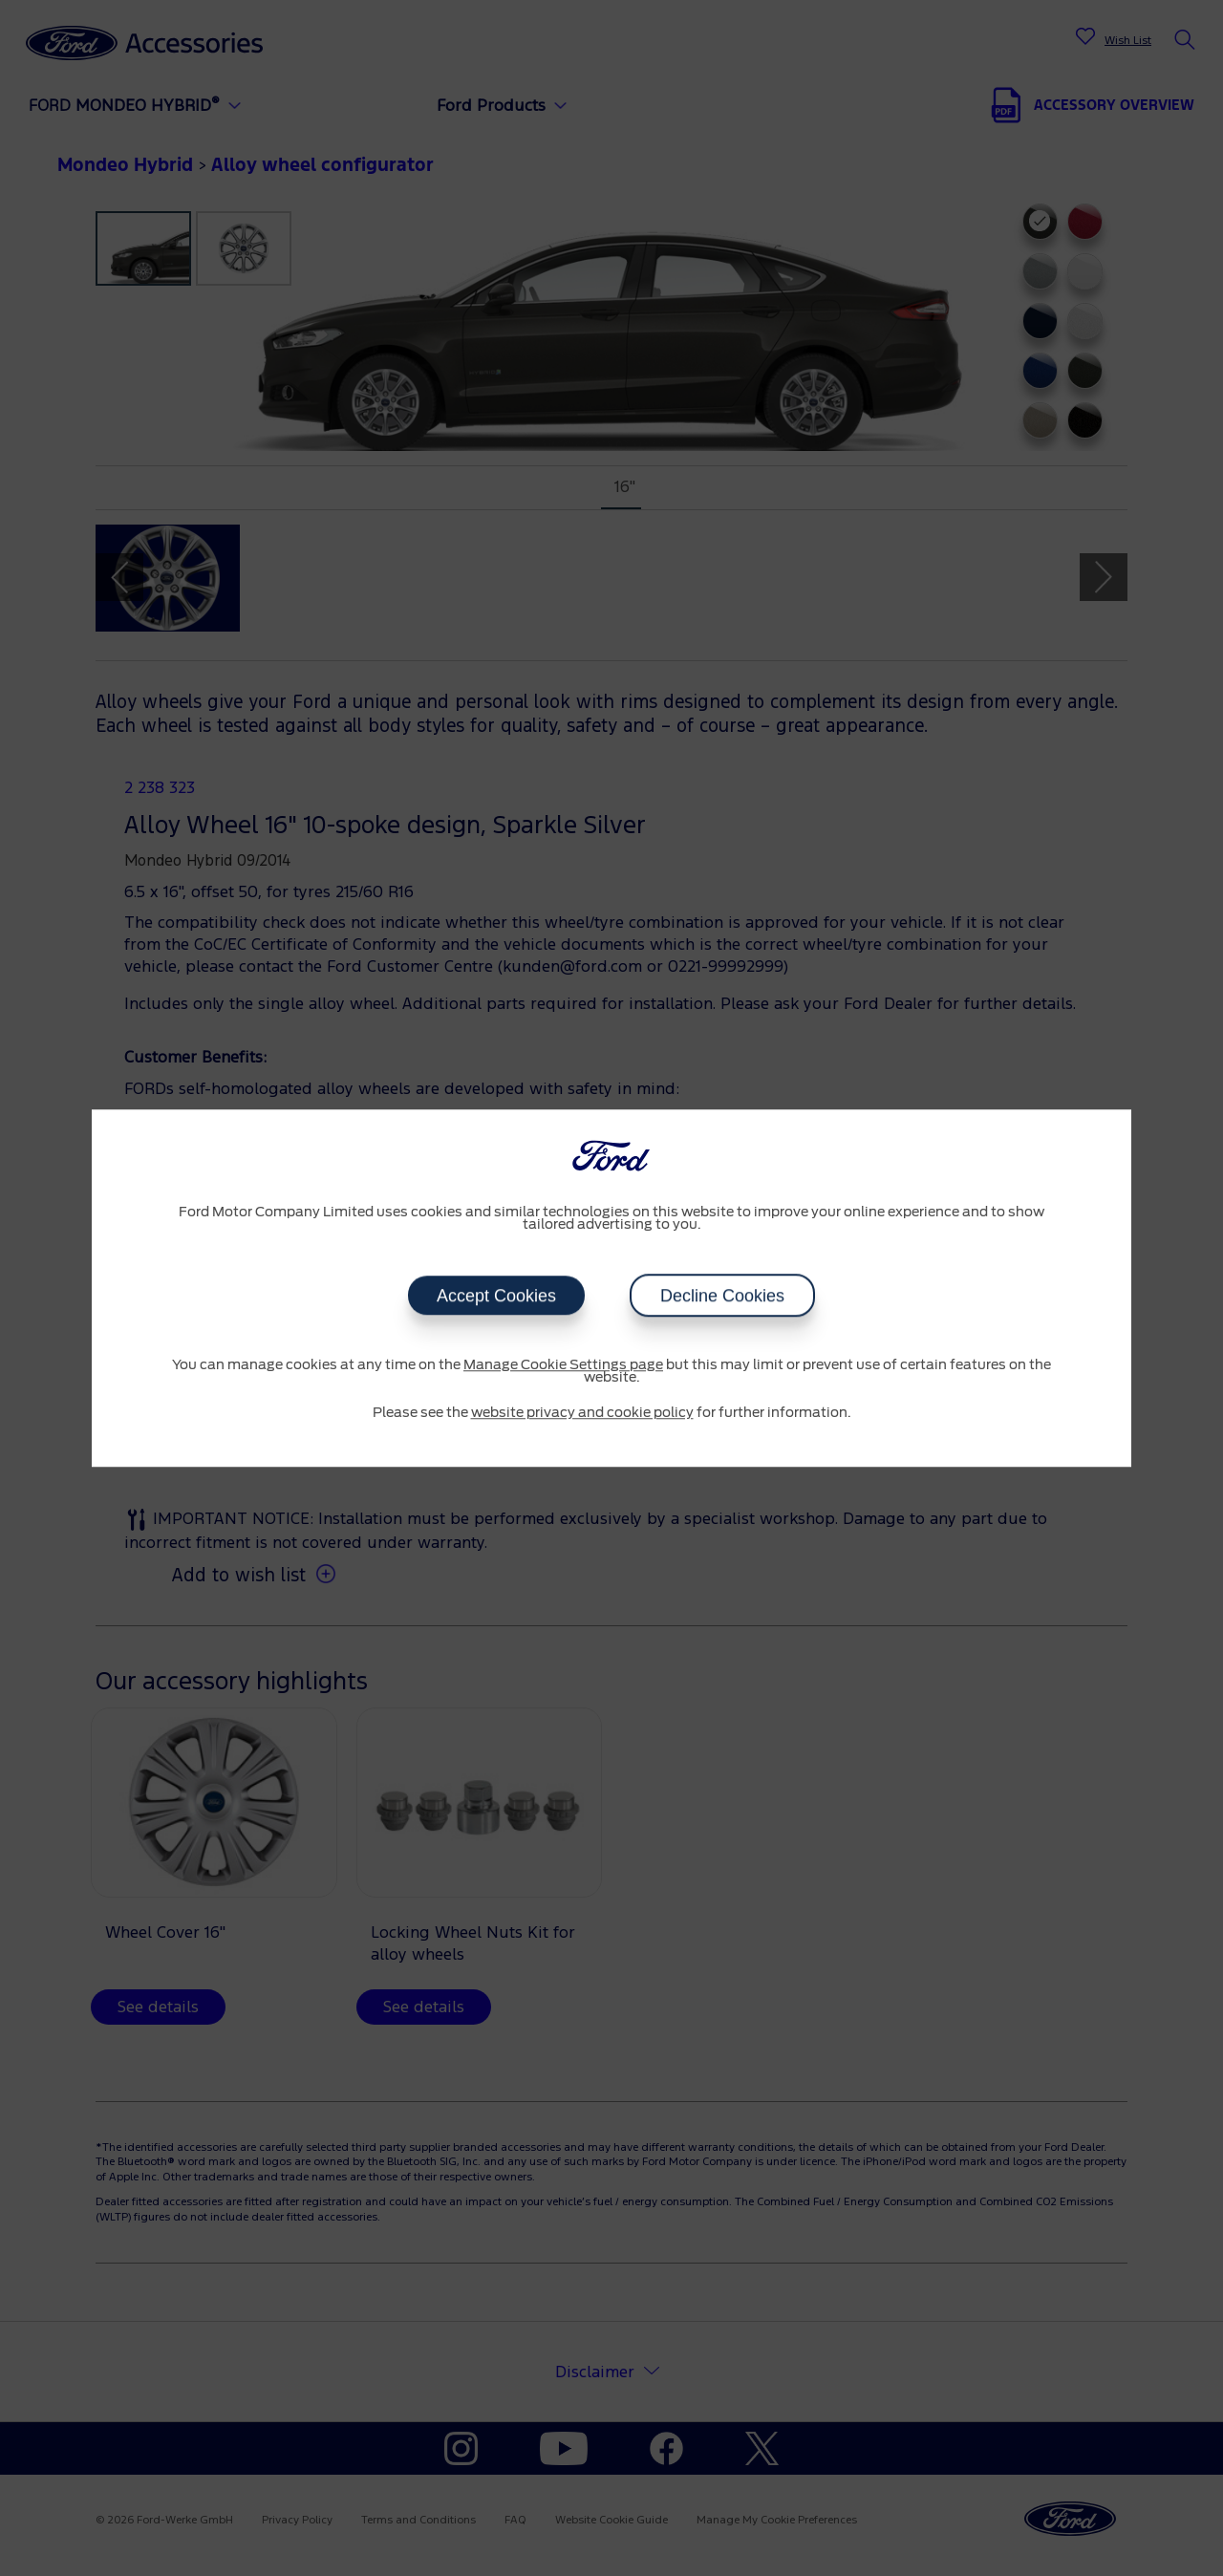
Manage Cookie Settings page (563, 1365)
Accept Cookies (496, 1295)
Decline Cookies (722, 1295)
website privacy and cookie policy (582, 1413)
